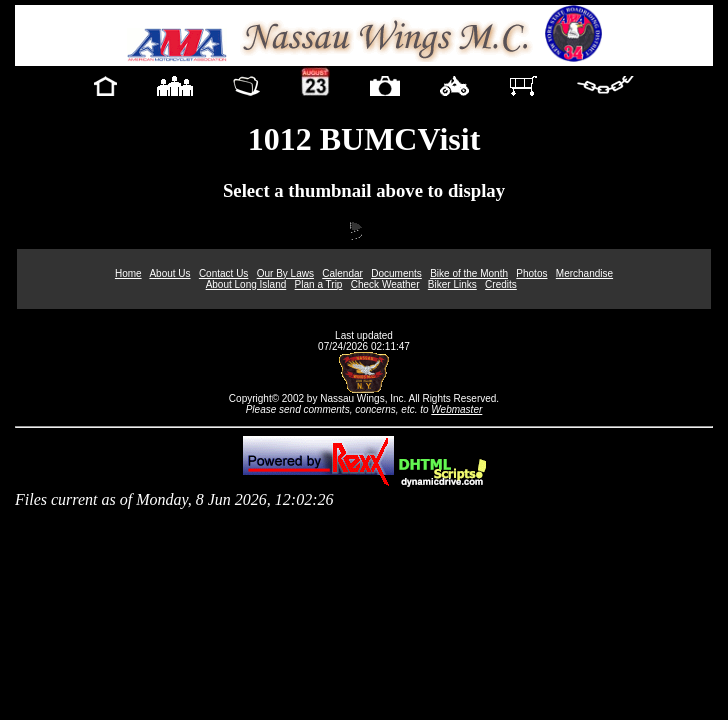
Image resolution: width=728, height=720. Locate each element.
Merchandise (584, 273)
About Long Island (246, 284)
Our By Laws (285, 273)
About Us (169, 273)
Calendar (342, 273)
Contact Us (223, 273)
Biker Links (452, 284)
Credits (501, 284)
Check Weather (385, 284)
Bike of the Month (469, 273)
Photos (531, 273)
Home (128, 273)
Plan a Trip (319, 284)
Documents (396, 273)
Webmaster (456, 409)
